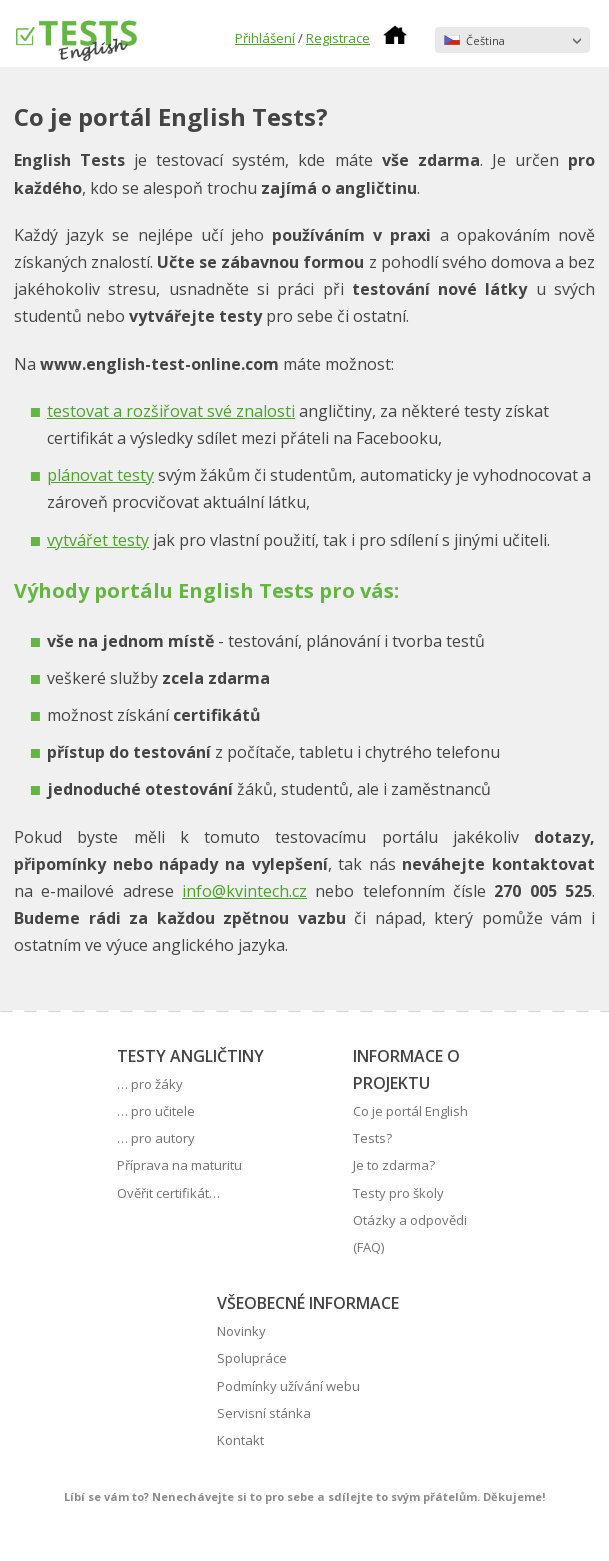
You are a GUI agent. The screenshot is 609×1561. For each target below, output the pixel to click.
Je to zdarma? (394, 1165)
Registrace (338, 38)
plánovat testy (100, 475)
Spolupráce (252, 1358)
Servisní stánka (264, 1413)
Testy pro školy (398, 1193)
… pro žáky (150, 1084)
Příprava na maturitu (179, 1165)
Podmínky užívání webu (288, 1386)
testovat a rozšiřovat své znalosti (171, 411)
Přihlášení (265, 38)
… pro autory (156, 1138)
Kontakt (240, 1440)
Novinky (241, 1331)
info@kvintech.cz (244, 891)
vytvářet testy (98, 540)
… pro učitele (156, 1111)
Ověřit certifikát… (168, 1193)
